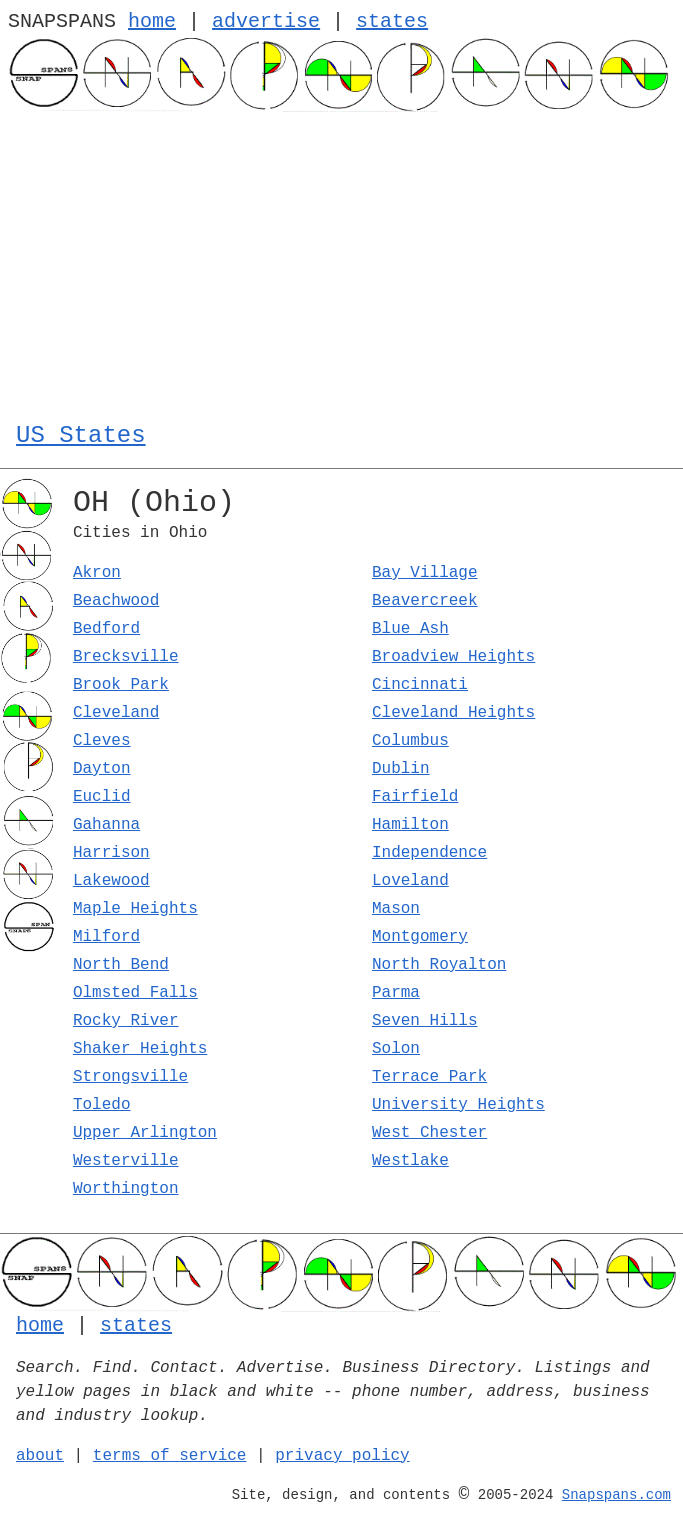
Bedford (106, 629)
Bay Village (425, 573)
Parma (396, 993)
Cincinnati (420, 685)
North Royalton (439, 965)
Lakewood (111, 881)
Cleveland (116, 713)
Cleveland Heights (453, 713)
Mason (396, 909)
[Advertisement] (341, 262)
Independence (429, 853)
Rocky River (126, 1021)
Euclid (102, 797)
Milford (106, 937)
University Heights (458, 1105)
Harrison (111, 853)
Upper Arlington (145, 1133)
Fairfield (415, 797)
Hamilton (410, 825)
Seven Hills (425, 1021)
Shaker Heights (140, 1049)
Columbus (410, 741)
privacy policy (342, 1456)
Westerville (126, 1161)
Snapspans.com (616, 1495)
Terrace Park (429, 1077)
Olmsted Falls (135, 993)
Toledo (102, 1105)
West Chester (429, 1133)
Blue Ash (410, 629)
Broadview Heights (453, 657)
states (392, 21)
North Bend (121, 965)
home (152, 21)
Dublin (401, 769)
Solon (396, 1049)
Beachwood (116, 601)
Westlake (410, 1161)
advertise (266, 21)
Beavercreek (425, 601)
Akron (97, 573)
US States (81, 435)
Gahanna (106, 825)
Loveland (410, 881)
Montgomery (420, 937)
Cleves (102, 741)
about (40, 1456)
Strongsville (130, 1077)
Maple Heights (135, 909)
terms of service (170, 1456)
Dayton (102, 769)
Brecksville (126, 657)
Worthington (126, 1189)
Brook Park (121, 685)
